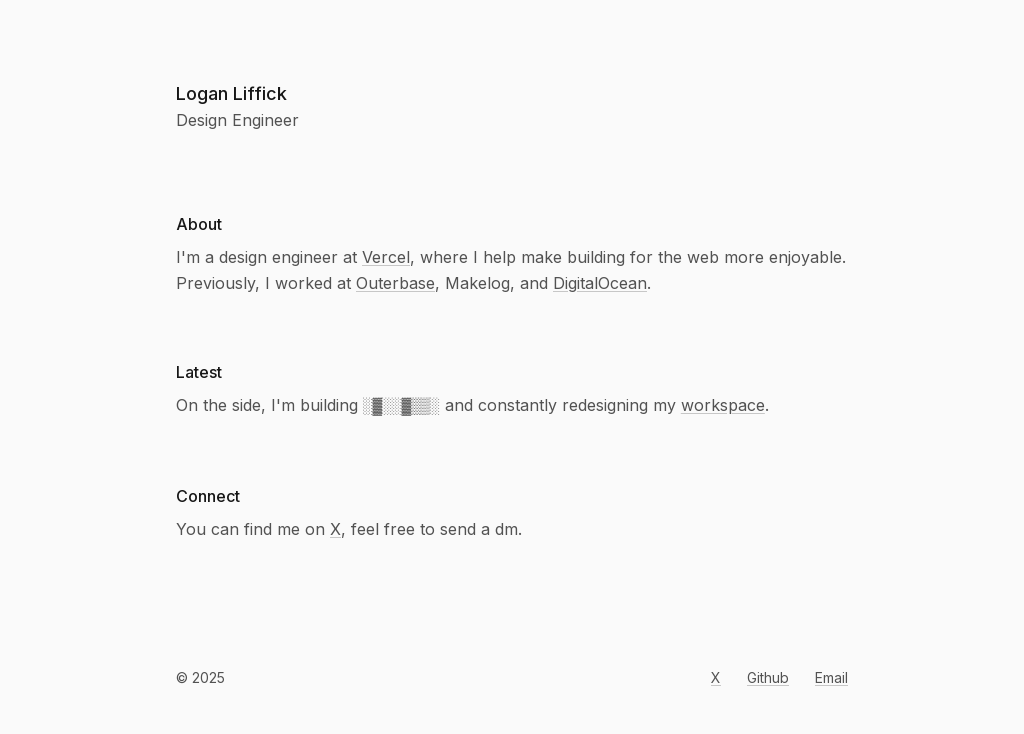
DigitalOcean (600, 283)
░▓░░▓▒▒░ (401, 405)
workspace (723, 405)
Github (768, 677)
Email (831, 677)
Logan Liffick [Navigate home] (231, 93)
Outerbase (395, 283)
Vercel (386, 257)
